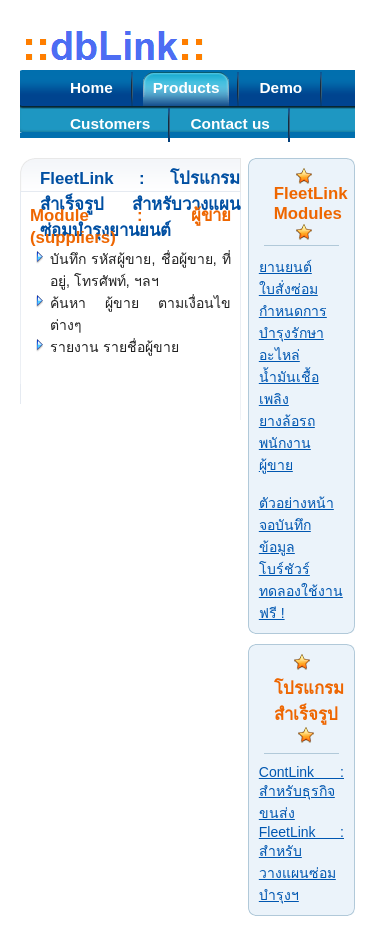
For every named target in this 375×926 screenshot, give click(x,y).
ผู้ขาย (276, 465)
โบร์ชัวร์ (284, 569)
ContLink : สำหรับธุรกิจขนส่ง (301, 792)
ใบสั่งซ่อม (288, 289)
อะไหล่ (279, 355)
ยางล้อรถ (287, 421)
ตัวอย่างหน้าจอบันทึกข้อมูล (296, 525)
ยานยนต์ (285, 267)
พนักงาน (285, 443)
